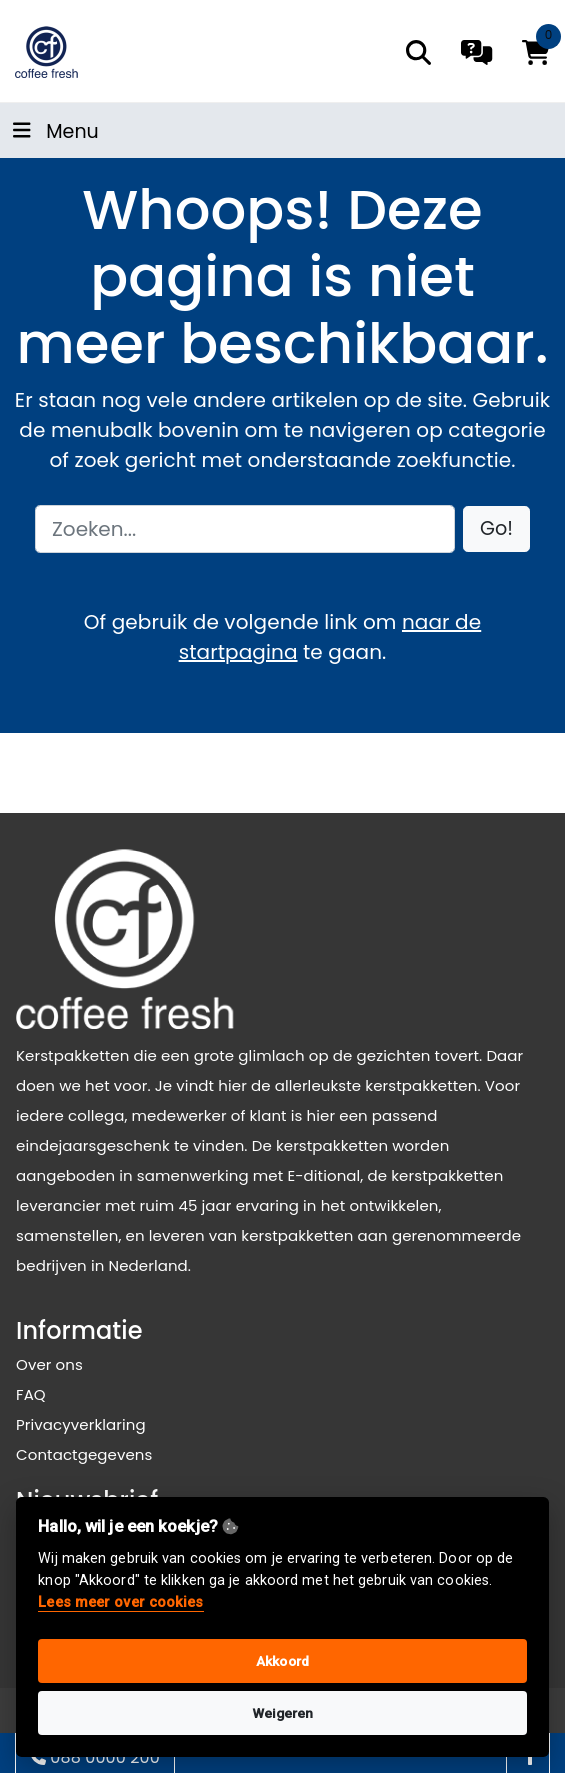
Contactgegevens (84, 1454)
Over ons (49, 1364)
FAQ (31, 1394)
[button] (496, 529)
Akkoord (282, 1661)
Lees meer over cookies (120, 1602)
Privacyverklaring (81, 1424)
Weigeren (283, 1713)
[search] (418, 52)
